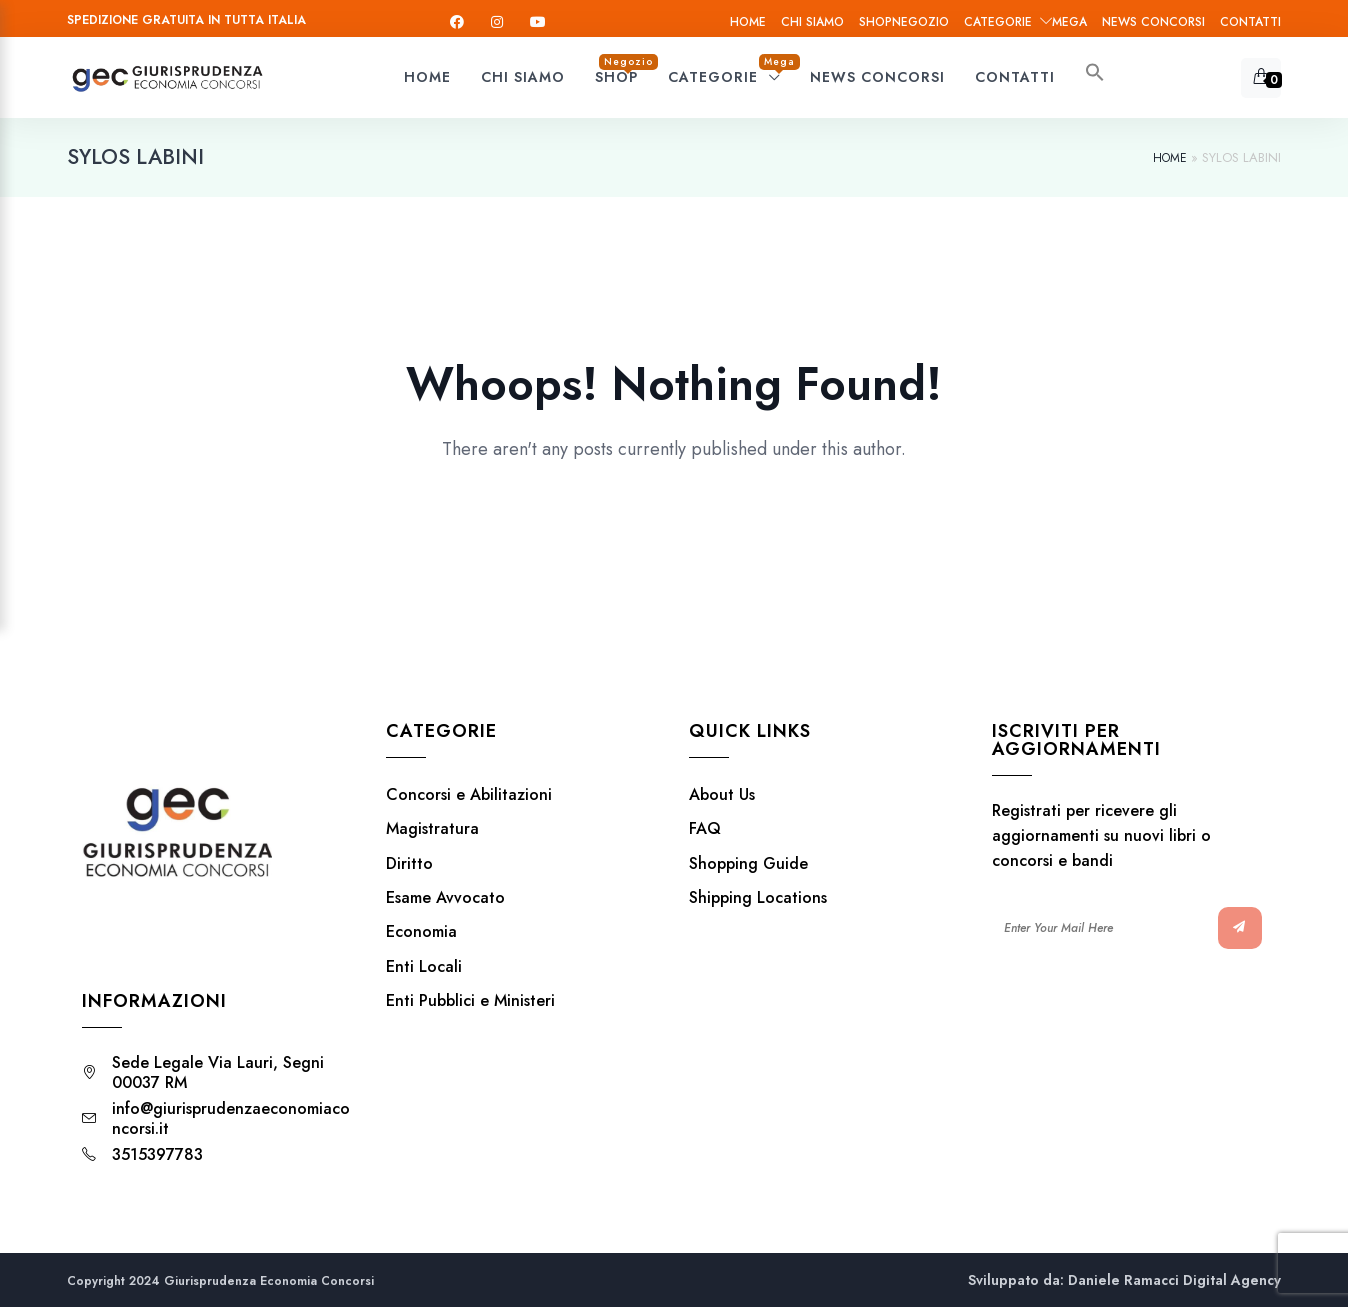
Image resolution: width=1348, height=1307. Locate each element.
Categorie (1025, 22)
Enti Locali (424, 967)
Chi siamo (812, 22)
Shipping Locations (758, 898)
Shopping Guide (748, 864)
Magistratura (432, 829)
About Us (722, 795)
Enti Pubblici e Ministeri (470, 1001)
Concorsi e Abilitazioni (469, 795)
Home (748, 22)
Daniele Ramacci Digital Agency (1174, 1280)
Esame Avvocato (445, 898)
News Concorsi (1153, 22)
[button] (1095, 77)
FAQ (705, 829)
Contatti (1250, 22)
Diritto (409, 864)
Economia (421, 932)
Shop (904, 22)
